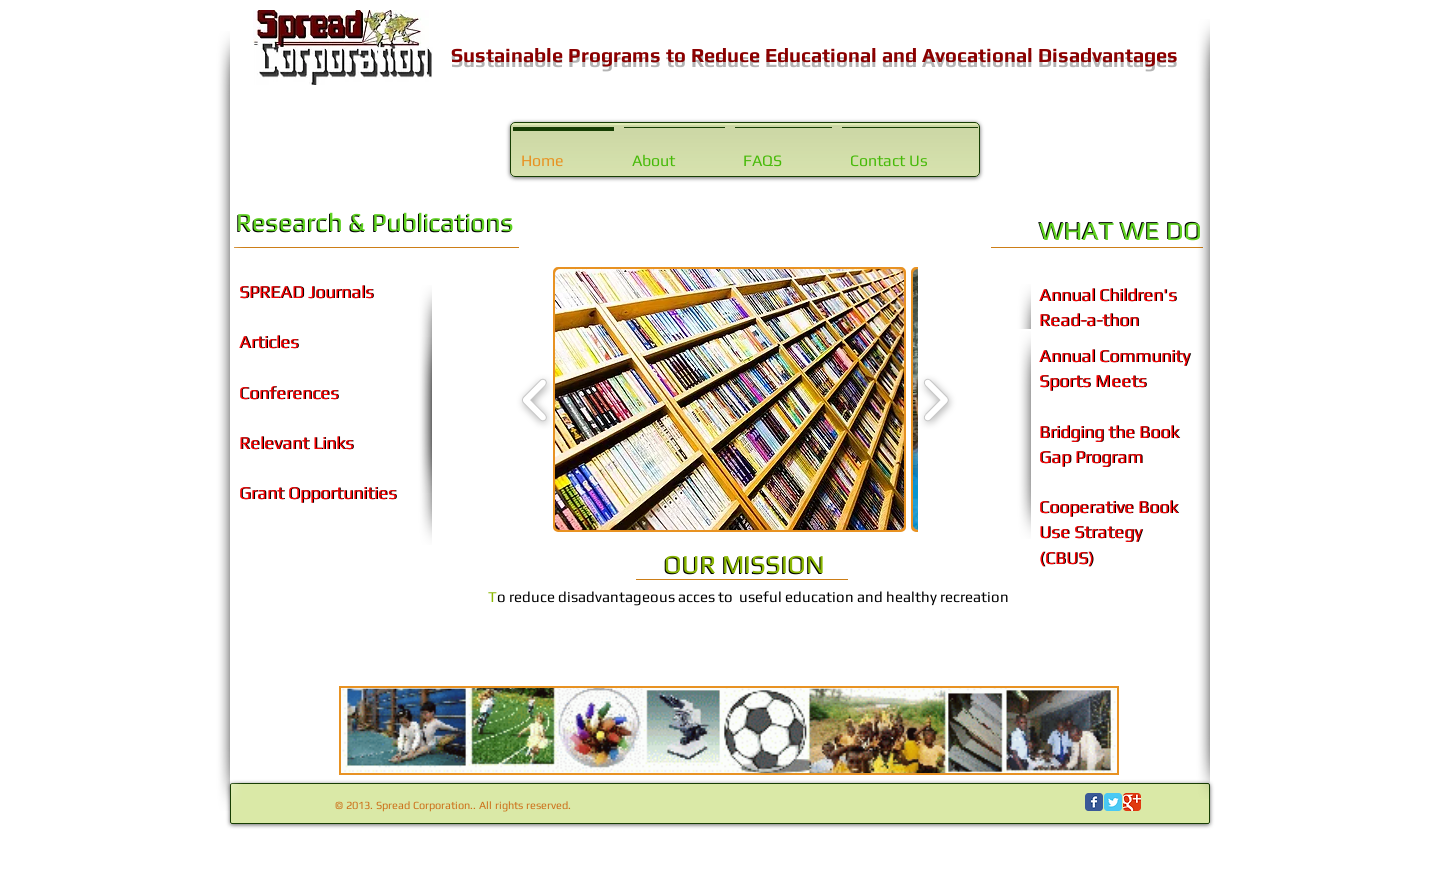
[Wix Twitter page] (1113, 802)
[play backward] (535, 399)
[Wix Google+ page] (1132, 802)
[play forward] (935, 399)
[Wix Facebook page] (1094, 802)
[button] (729, 399)
